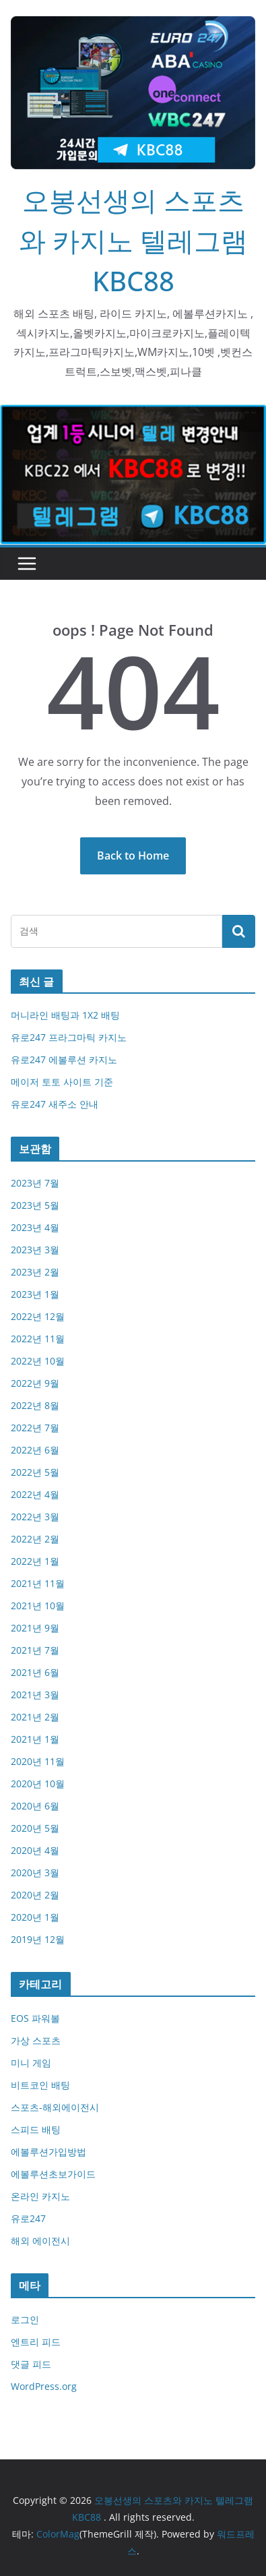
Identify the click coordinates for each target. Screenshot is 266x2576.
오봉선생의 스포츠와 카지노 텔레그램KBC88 (133, 240)
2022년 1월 (35, 1561)
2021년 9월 (35, 1627)
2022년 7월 (35, 1427)
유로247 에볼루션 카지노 (64, 1059)
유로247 (28, 2218)
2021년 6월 (35, 1672)
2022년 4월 (35, 1494)
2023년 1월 (35, 1294)
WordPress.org (44, 2386)
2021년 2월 (35, 1716)
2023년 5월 (35, 1205)
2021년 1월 (35, 1739)
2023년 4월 (35, 1227)
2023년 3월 (35, 1249)
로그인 (25, 2319)
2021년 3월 (35, 1694)
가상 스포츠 (36, 2040)
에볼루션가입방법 (48, 2151)
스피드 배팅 (36, 2129)
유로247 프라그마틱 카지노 (69, 1037)
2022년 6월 (35, 1449)
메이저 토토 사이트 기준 (62, 1081)
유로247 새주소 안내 (54, 1104)
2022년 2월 (35, 1538)
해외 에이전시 (40, 2240)
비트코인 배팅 (40, 2084)
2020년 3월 (35, 1872)
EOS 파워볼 (35, 2018)
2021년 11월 (38, 1583)
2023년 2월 (35, 1271)
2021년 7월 (35, 1650)
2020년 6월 (35, 1805)
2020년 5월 (35, 1828)
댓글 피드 (31, 2364)
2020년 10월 (38, 1783)
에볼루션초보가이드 (53, 2173)
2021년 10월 (38, 1605)
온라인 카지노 (40, 2196)
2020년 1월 (35, 1917)
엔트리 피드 (36, 2341)
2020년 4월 (35, 1850)
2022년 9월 (35, 1383)
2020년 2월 (35, 1894)
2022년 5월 (35, 1472)
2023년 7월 (35, 1182)
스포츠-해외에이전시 (55, 2107)
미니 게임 (31, 2062)
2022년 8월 (35, 1405)
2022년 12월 (38, 1316)
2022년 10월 (38, 1360)
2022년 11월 (38, 1338)
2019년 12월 (38, 1939)
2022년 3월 (35, 1516)
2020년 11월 (38, 1761)
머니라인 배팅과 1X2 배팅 (65, 1015)
